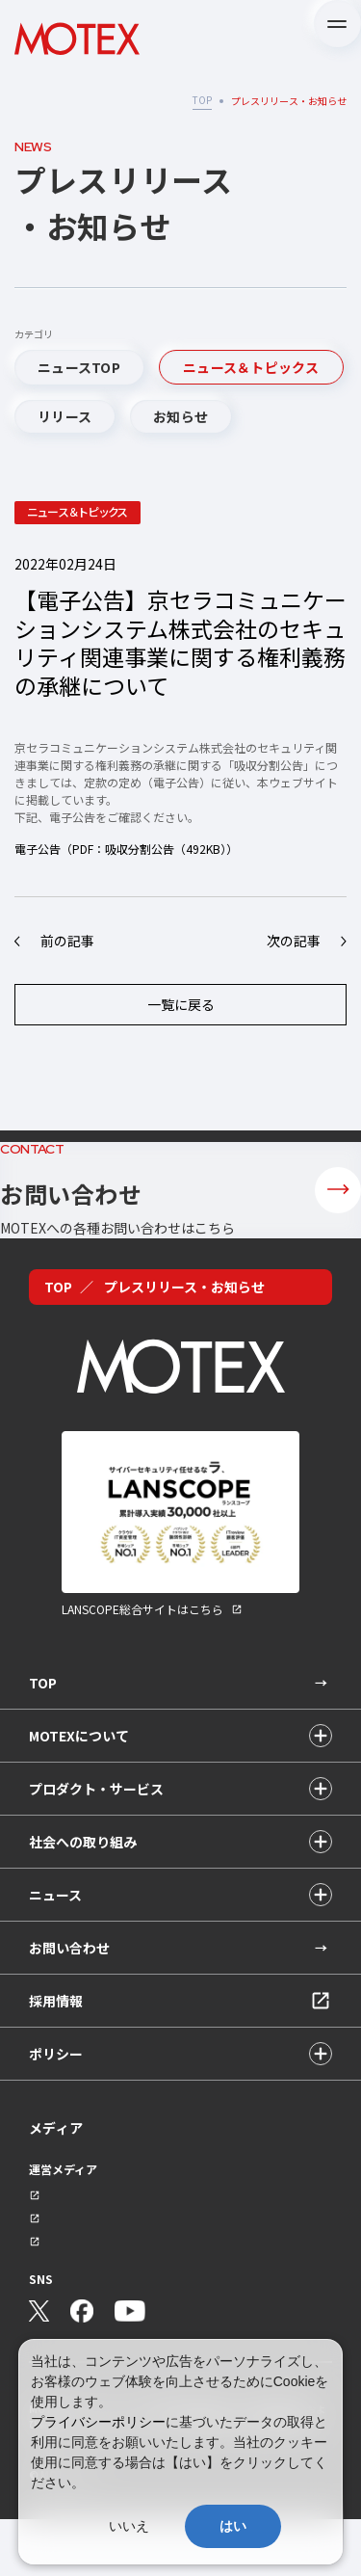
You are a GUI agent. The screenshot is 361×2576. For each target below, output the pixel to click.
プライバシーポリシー (98, 2422)
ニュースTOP (79, 367)
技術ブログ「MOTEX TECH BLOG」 (106, 2296)
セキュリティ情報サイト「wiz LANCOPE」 (122, 2242)
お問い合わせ (69, 1994)
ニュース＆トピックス (251, 367)
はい (232, 2526)
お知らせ (180, 416)
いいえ (129, 2526)
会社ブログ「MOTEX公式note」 (98, 2269)
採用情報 (56, 2047)
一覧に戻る (181, 1004)
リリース (64, 416)
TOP (202, 100)
